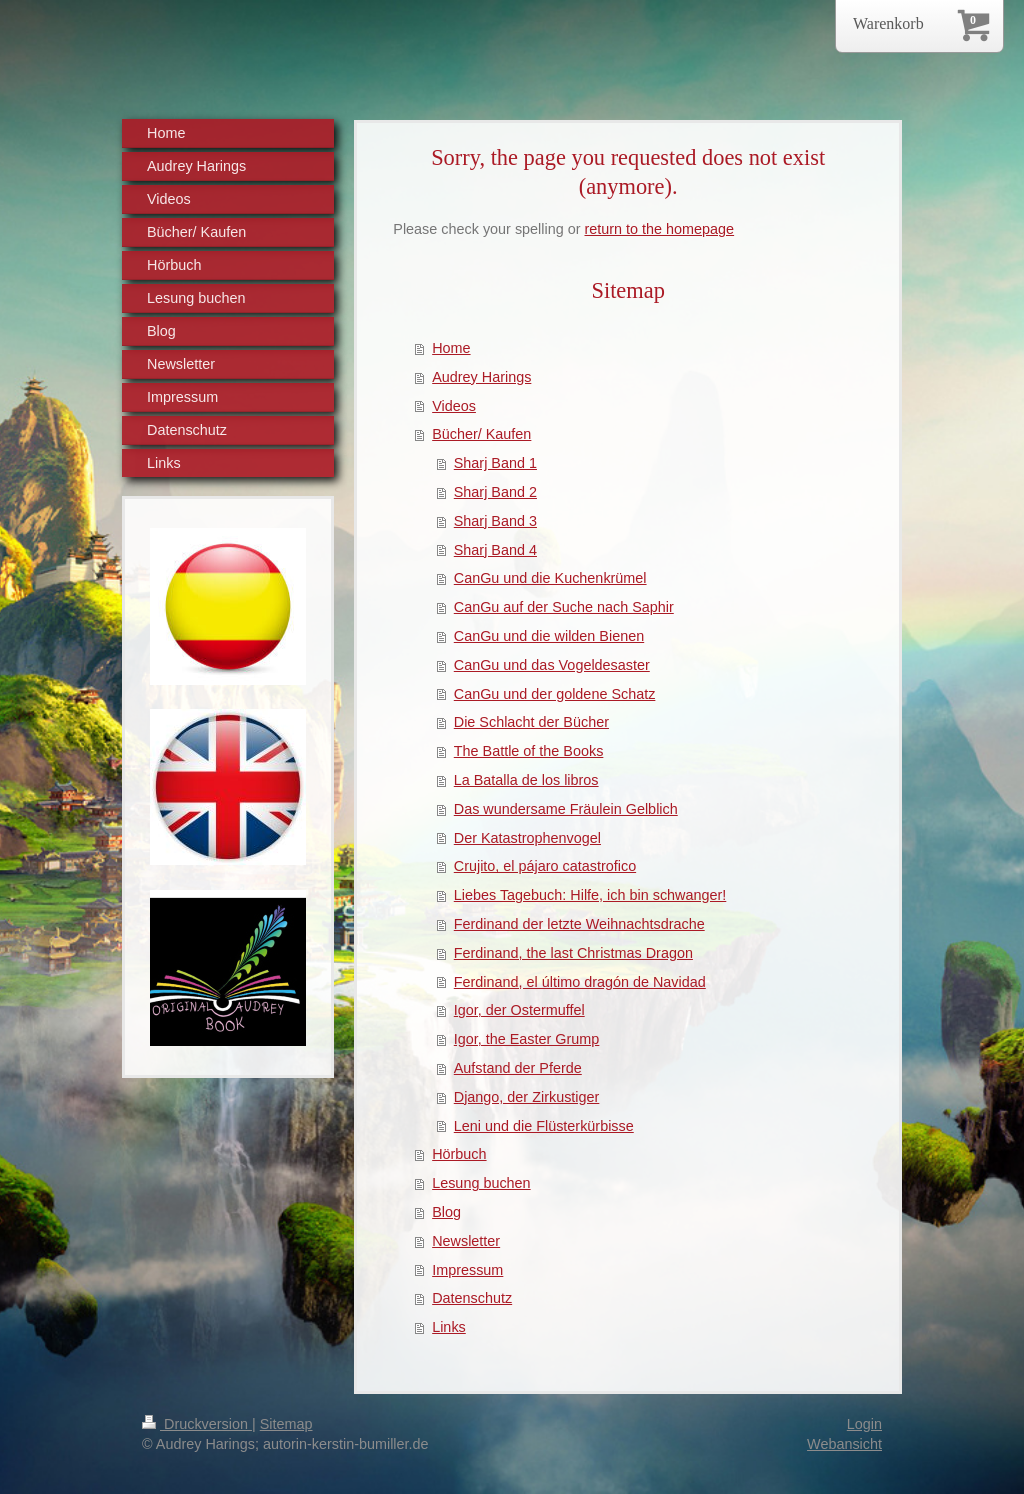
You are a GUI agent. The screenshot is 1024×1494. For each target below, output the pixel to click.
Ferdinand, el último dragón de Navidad (580, 982)
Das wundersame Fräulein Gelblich (566, 809)
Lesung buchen (481, 1183)
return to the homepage (660, 229)
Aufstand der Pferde (518, 1068)
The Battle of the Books (529, 751)
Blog (446, 1212)
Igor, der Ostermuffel (519, 1010)
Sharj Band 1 (495, 463)
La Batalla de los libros (526, 780)
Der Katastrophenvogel (527, 838)
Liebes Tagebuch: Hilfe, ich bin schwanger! (590, 895)
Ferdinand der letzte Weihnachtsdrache (579, 924)
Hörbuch (459, 1154)
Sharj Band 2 (495, 492)
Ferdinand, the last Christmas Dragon (573, 953)
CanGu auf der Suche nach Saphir (564, 607)
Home (451, 348)
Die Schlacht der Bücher (531, 722)
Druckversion (197, 1424)
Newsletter (466, 1241)
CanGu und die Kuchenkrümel (550, 578)
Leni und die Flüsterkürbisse (544, 1126)
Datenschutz (472, 1298)
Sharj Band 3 (495, 521)
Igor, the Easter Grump (527, 1039)
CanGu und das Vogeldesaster (552, 665)
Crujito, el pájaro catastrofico (545, 866)
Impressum (467, 1270)
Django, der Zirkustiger (527, 1097)
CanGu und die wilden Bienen (549, 636)
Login (864, 1424)
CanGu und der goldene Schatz (555, 694)
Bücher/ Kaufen (481, 434)
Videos (454, 406)
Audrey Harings (481, 377)
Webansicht (844, 1444)
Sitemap (286, 1424)
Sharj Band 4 (495, 550)
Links (449, 1327)
